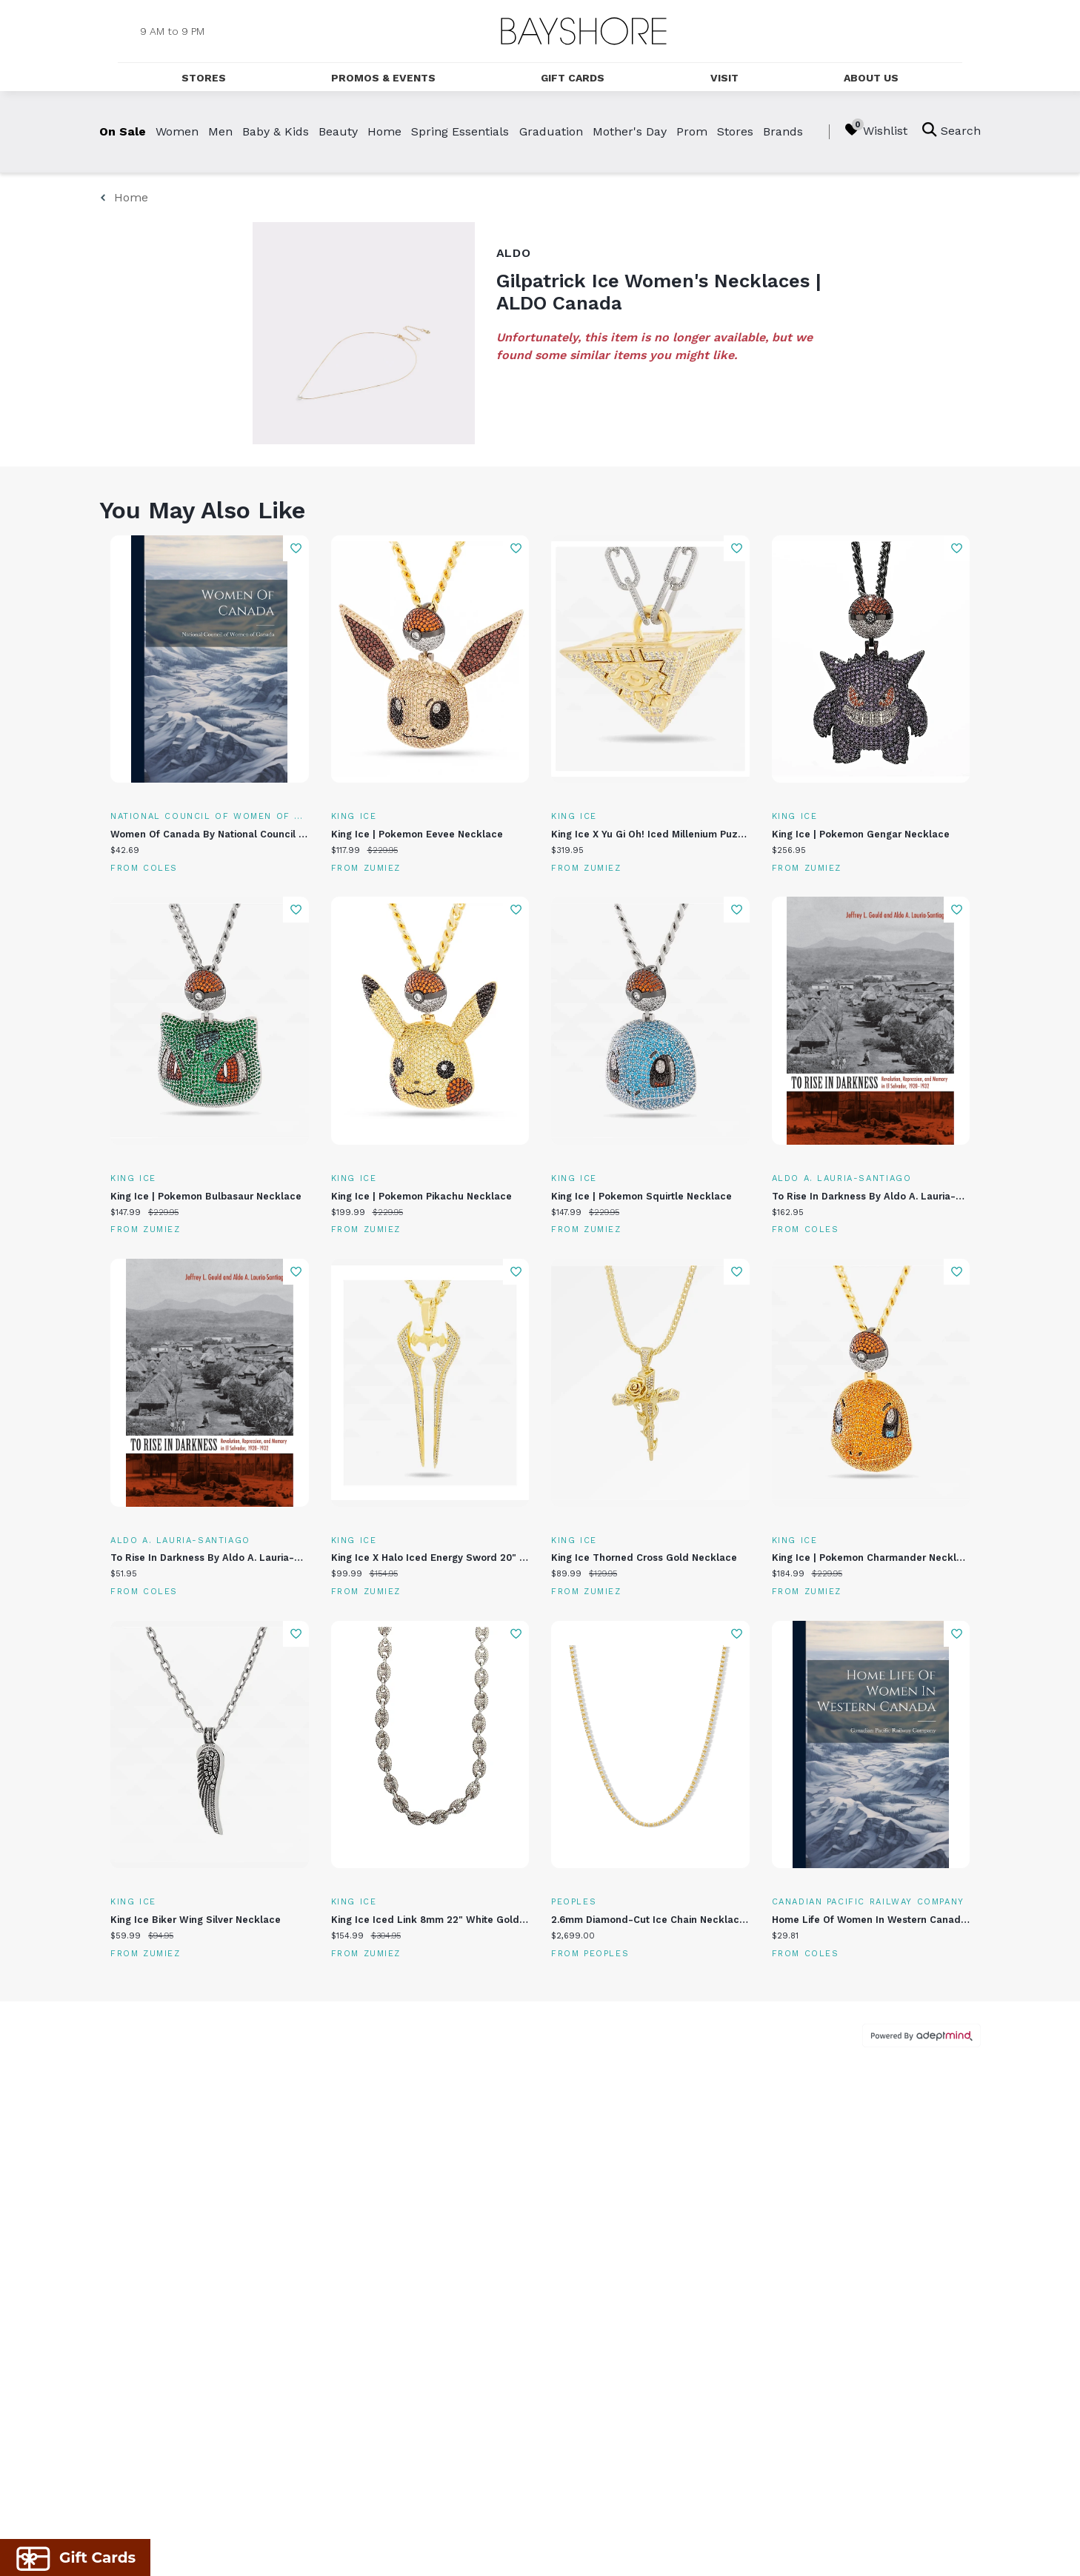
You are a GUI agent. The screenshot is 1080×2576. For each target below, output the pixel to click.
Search (951, 130)
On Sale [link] (122, 131)
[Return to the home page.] (584, 31)
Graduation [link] (551, 131)
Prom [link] (691, 131)
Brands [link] (783, 131)
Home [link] (384, 131)
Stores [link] (735, 131)
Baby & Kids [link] (275, 131)
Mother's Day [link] (630, 131)
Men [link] (220, 131)
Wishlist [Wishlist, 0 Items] (875, 130)
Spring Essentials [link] (460, 131)
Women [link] (177, 131)
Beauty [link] (338, 131)
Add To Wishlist (295, 548)
